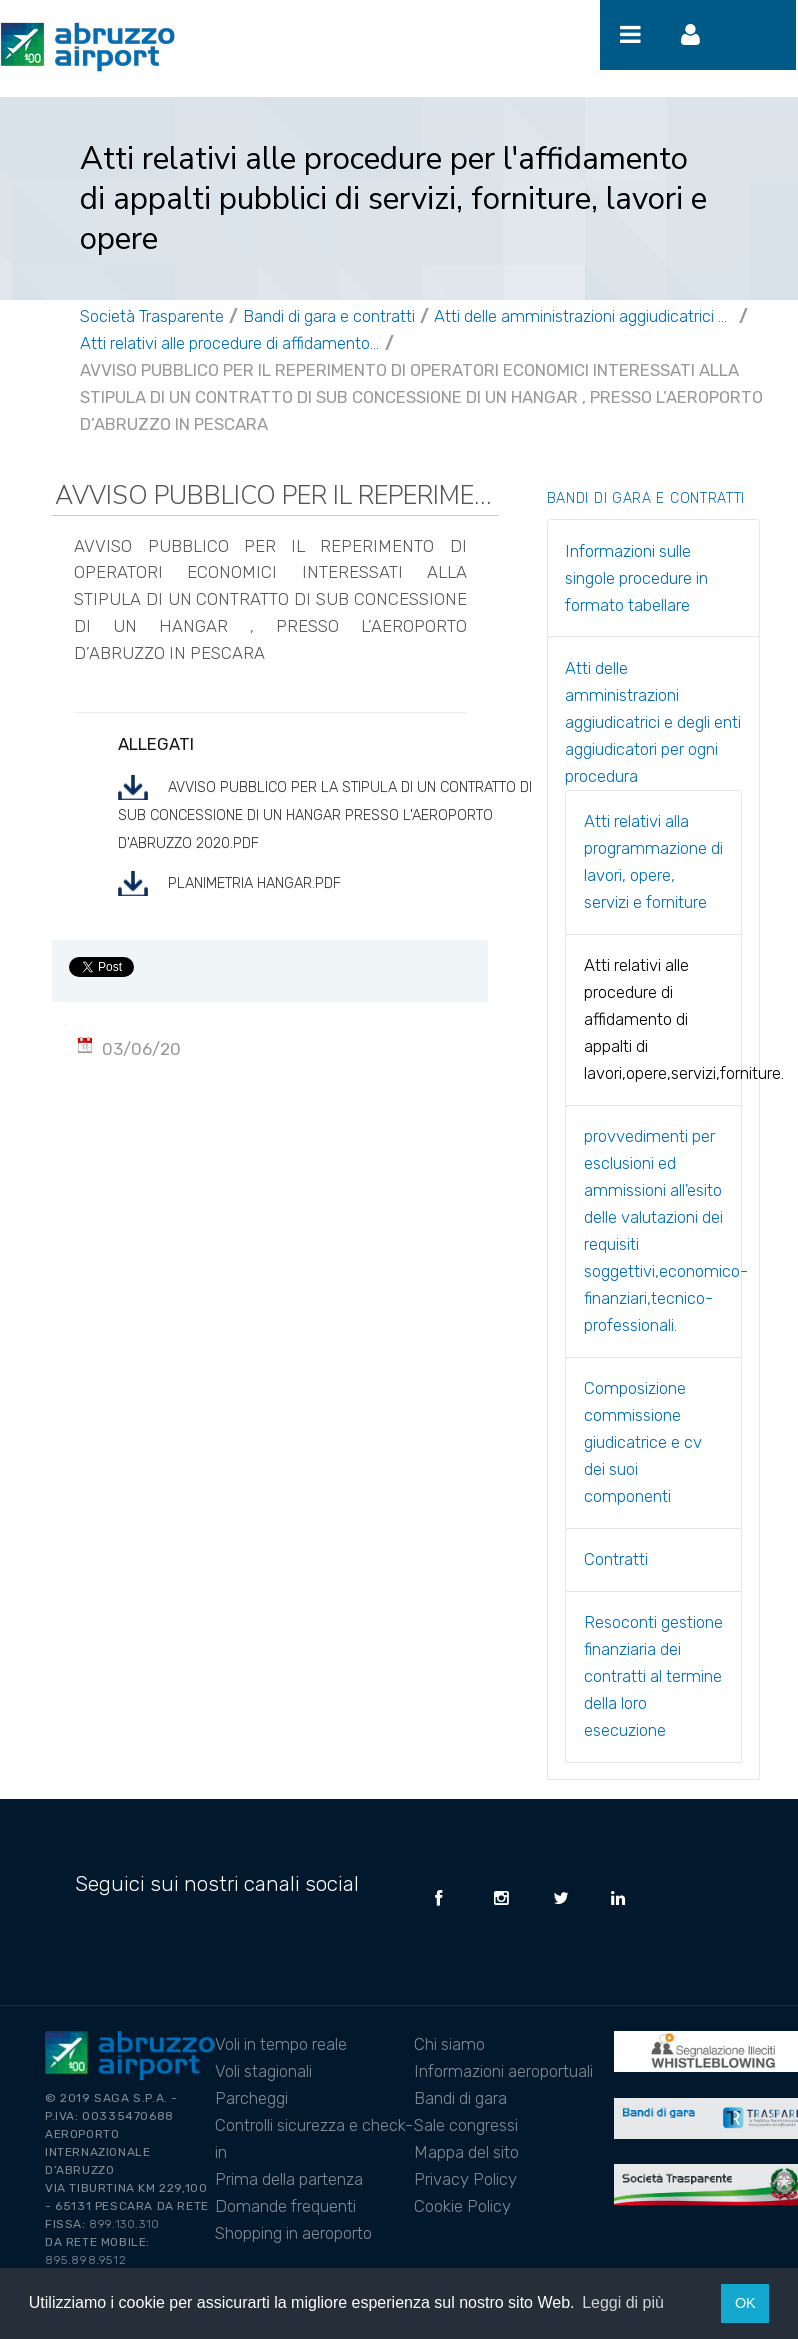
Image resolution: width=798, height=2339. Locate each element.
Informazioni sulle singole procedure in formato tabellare (636, 578)
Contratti (616, 1559)
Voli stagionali (263, 2071)
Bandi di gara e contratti (329, 316)
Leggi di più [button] (623, 2302)
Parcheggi (251, 2098)
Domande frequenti (285, 2206)
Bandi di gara (460, 2098)
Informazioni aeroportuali (503, 2071)
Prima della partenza (289, 2179)
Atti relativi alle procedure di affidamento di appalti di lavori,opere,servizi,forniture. (230, 343)
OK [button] (745, 2303)
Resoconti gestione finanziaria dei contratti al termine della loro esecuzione (653, 1676)
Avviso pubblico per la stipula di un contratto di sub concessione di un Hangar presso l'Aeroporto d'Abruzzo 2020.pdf (325, 815)
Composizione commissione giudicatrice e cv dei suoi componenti (643, 1442)
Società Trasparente (152, 316)
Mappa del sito (466, 2152)
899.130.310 (124, 2224)
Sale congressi (466, 2125)
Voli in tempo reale (281, 2044)
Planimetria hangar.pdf (254, 883)
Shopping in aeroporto (293, 2233)
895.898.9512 (85, 2260)
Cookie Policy (462, 2206)
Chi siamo (449, 2044)
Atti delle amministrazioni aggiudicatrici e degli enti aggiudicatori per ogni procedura (584, 316)
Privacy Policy (465, 2179)
